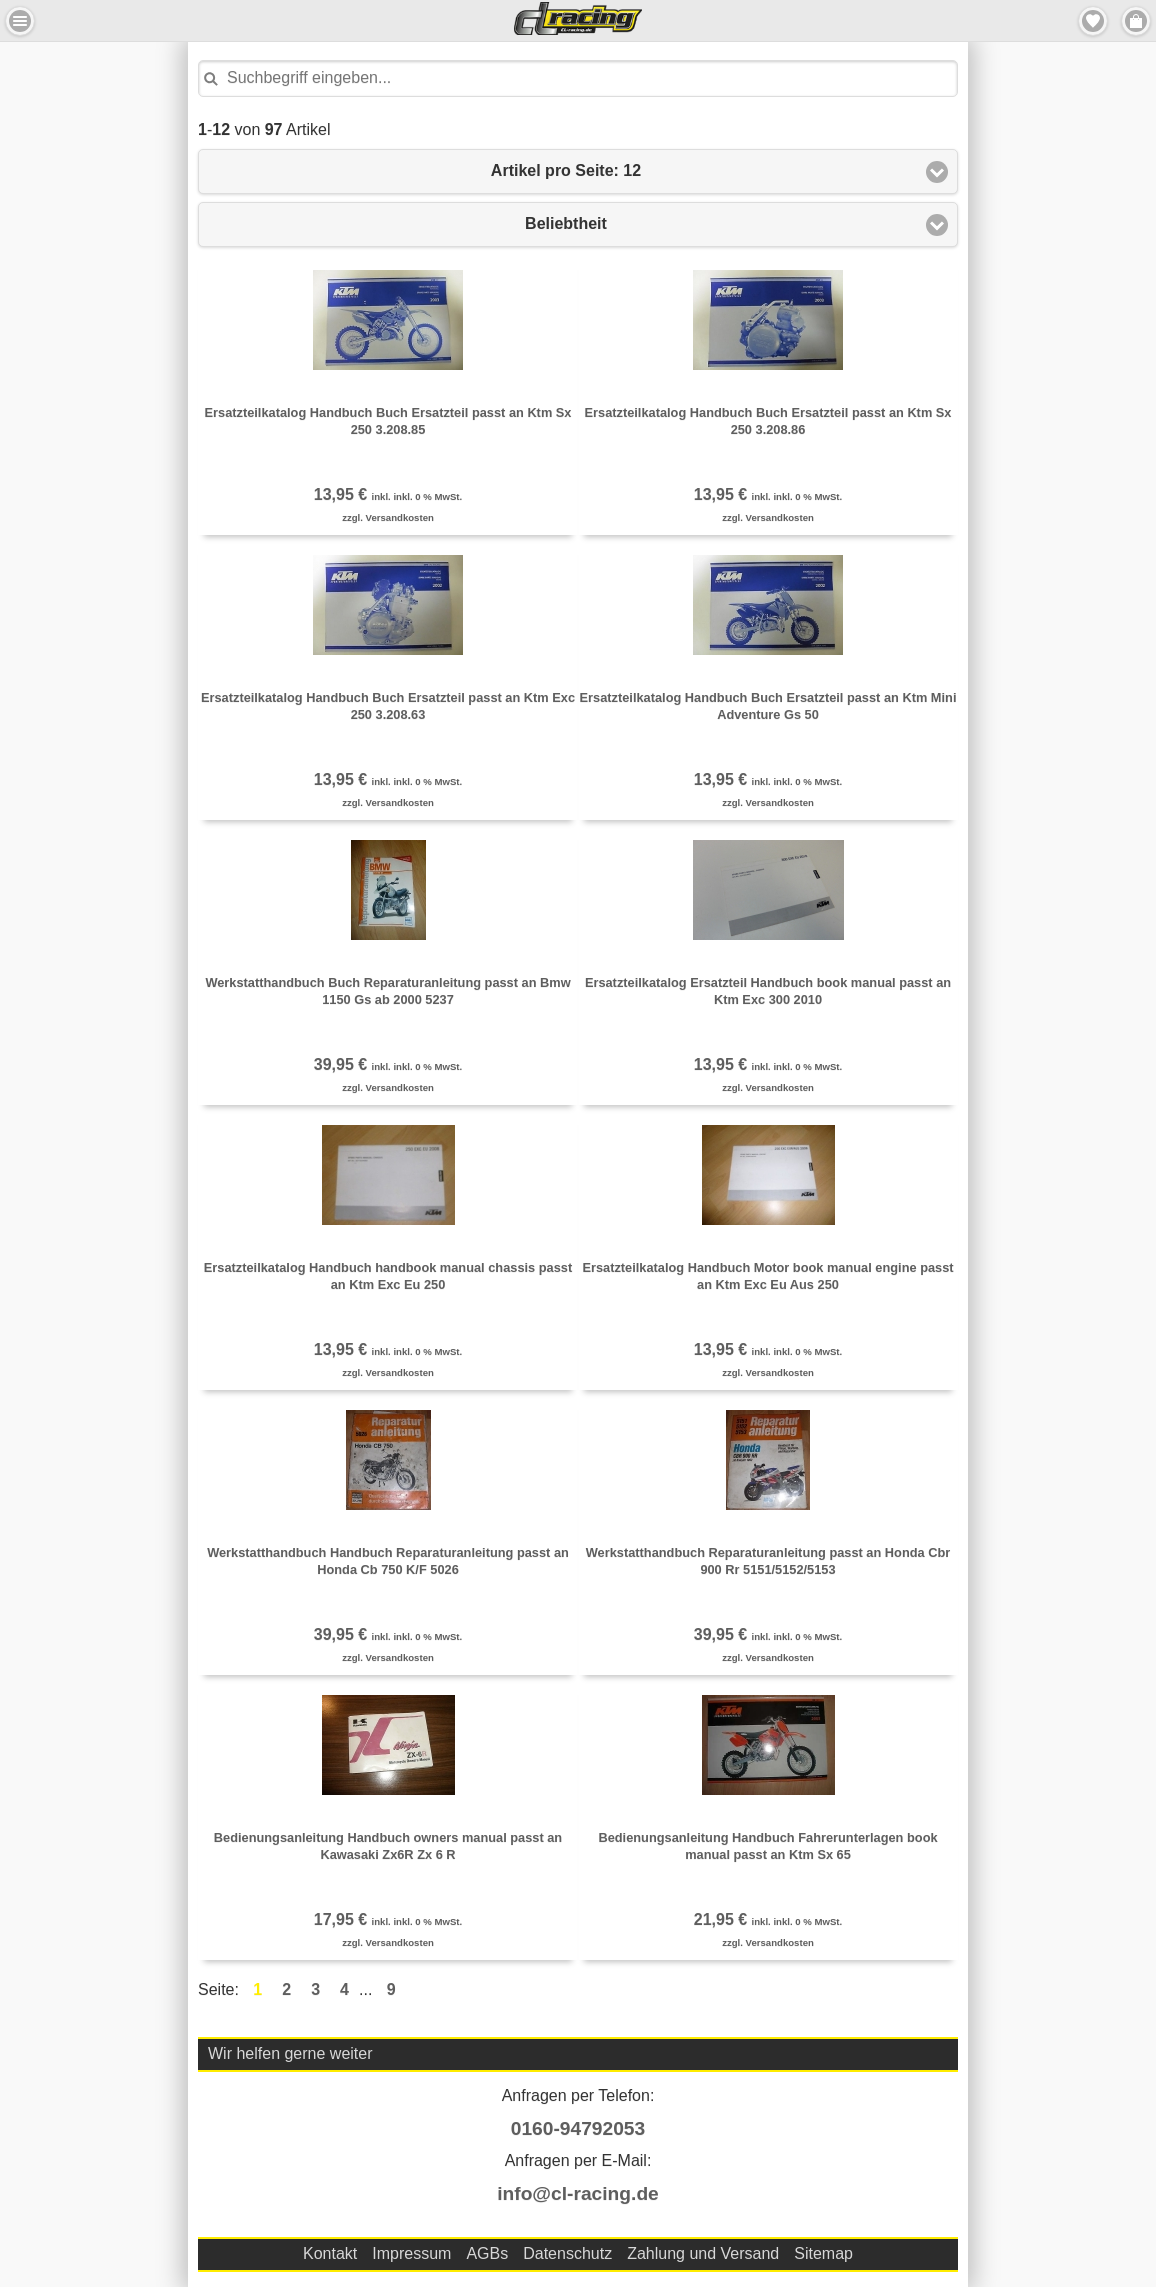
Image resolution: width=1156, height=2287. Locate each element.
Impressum (411, 2253)
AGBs (487, 2253)
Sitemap (823, 2253)
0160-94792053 (578, 2128)
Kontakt (330, 2253)
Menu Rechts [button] (1136, 21)
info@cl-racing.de (578, 2193)
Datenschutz (567, 2253)
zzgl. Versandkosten (388, 517)
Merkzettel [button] (1093, 21)
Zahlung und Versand (703, 2253)
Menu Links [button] (20, 21)
